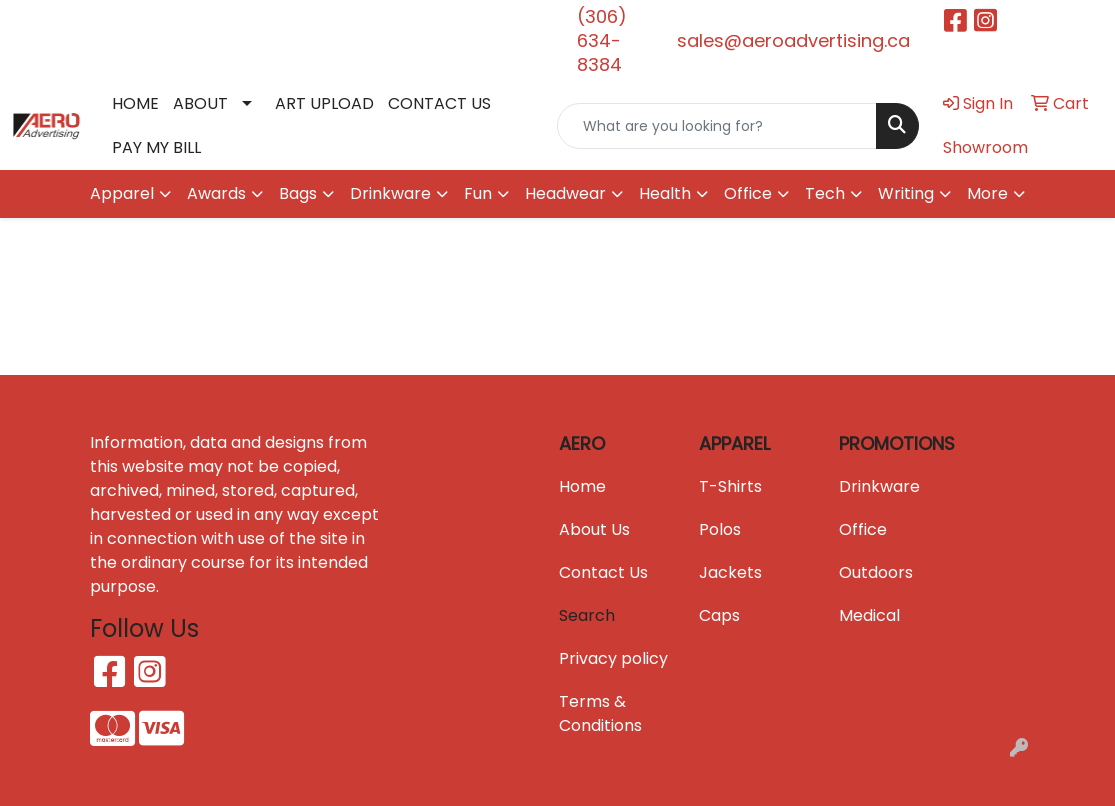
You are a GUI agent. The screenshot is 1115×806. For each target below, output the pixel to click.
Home (582, 486)
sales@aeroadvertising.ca (793, 40)
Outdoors (876, 572)
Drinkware (879, 486)
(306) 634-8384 (602, 40)
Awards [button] (216, 193)
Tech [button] (825, 193)
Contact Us (603, 572)
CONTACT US (439, 103)
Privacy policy (613, 658)
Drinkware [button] (390, 193)
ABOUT (200, 103)
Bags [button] (298, 193)
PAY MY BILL (156, 147)
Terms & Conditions (600, 713)
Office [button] (748, 193)
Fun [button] (478, 193)
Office (863, 529)
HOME (135, 103)
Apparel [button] (122, 193)
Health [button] (665, 193)
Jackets (730, 572)
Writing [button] (906, 193)
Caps (719, 615)
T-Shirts (730, 486)
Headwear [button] (565, 193)
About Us (594, 529)
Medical (869, 615)
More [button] (987, 193)
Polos (720, 529)
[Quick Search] (717, 126)
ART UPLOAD (324, 103)
